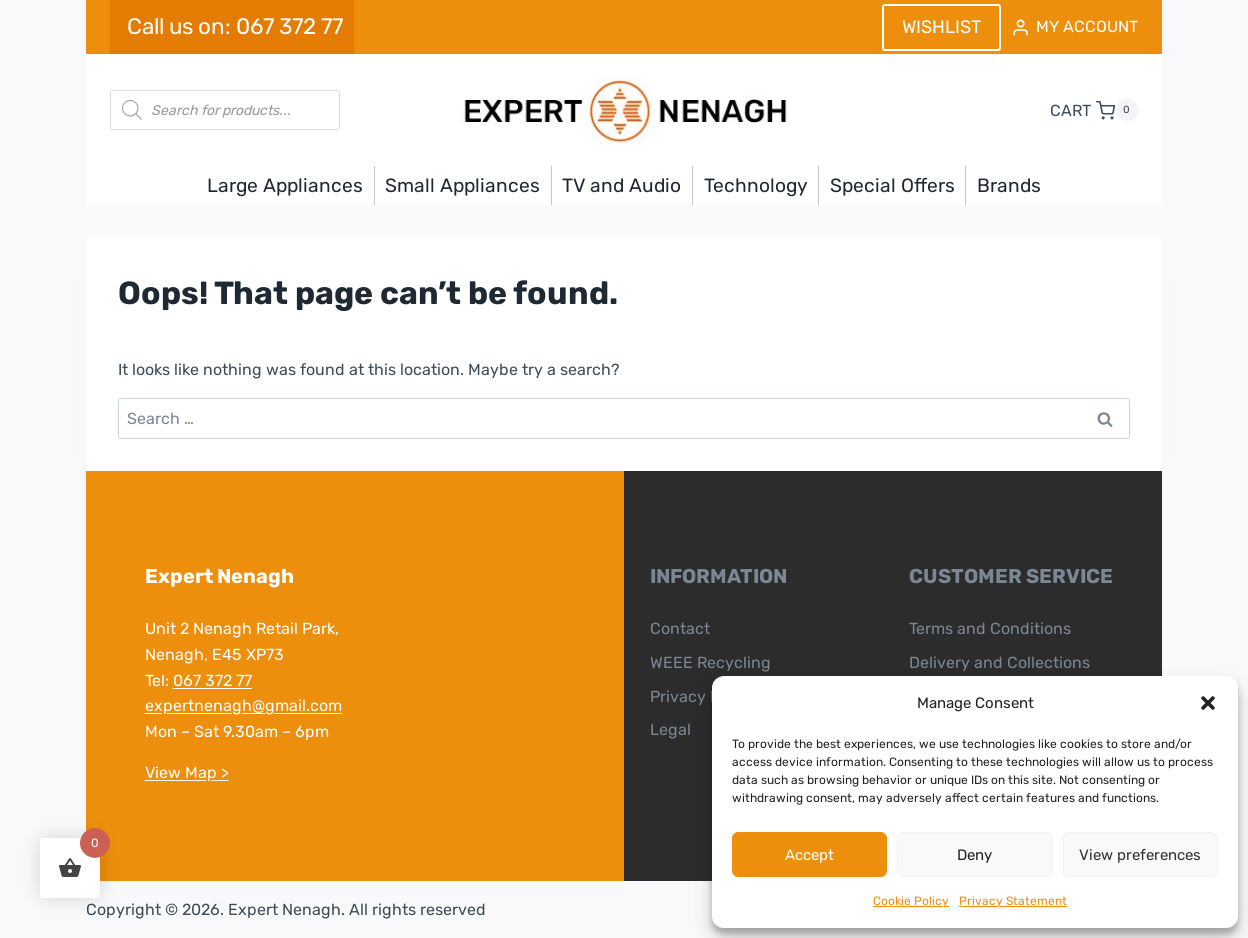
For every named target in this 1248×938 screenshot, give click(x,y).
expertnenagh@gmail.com (242, 705)
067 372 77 (211, 680)
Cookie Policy (911, 901)
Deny (974, 855)
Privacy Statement (1013, 901)
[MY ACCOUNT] (1074, 27)
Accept (809, 855)
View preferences (1140, 855)
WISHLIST (941, 27)
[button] (1208, 703)
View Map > (186, 772)
